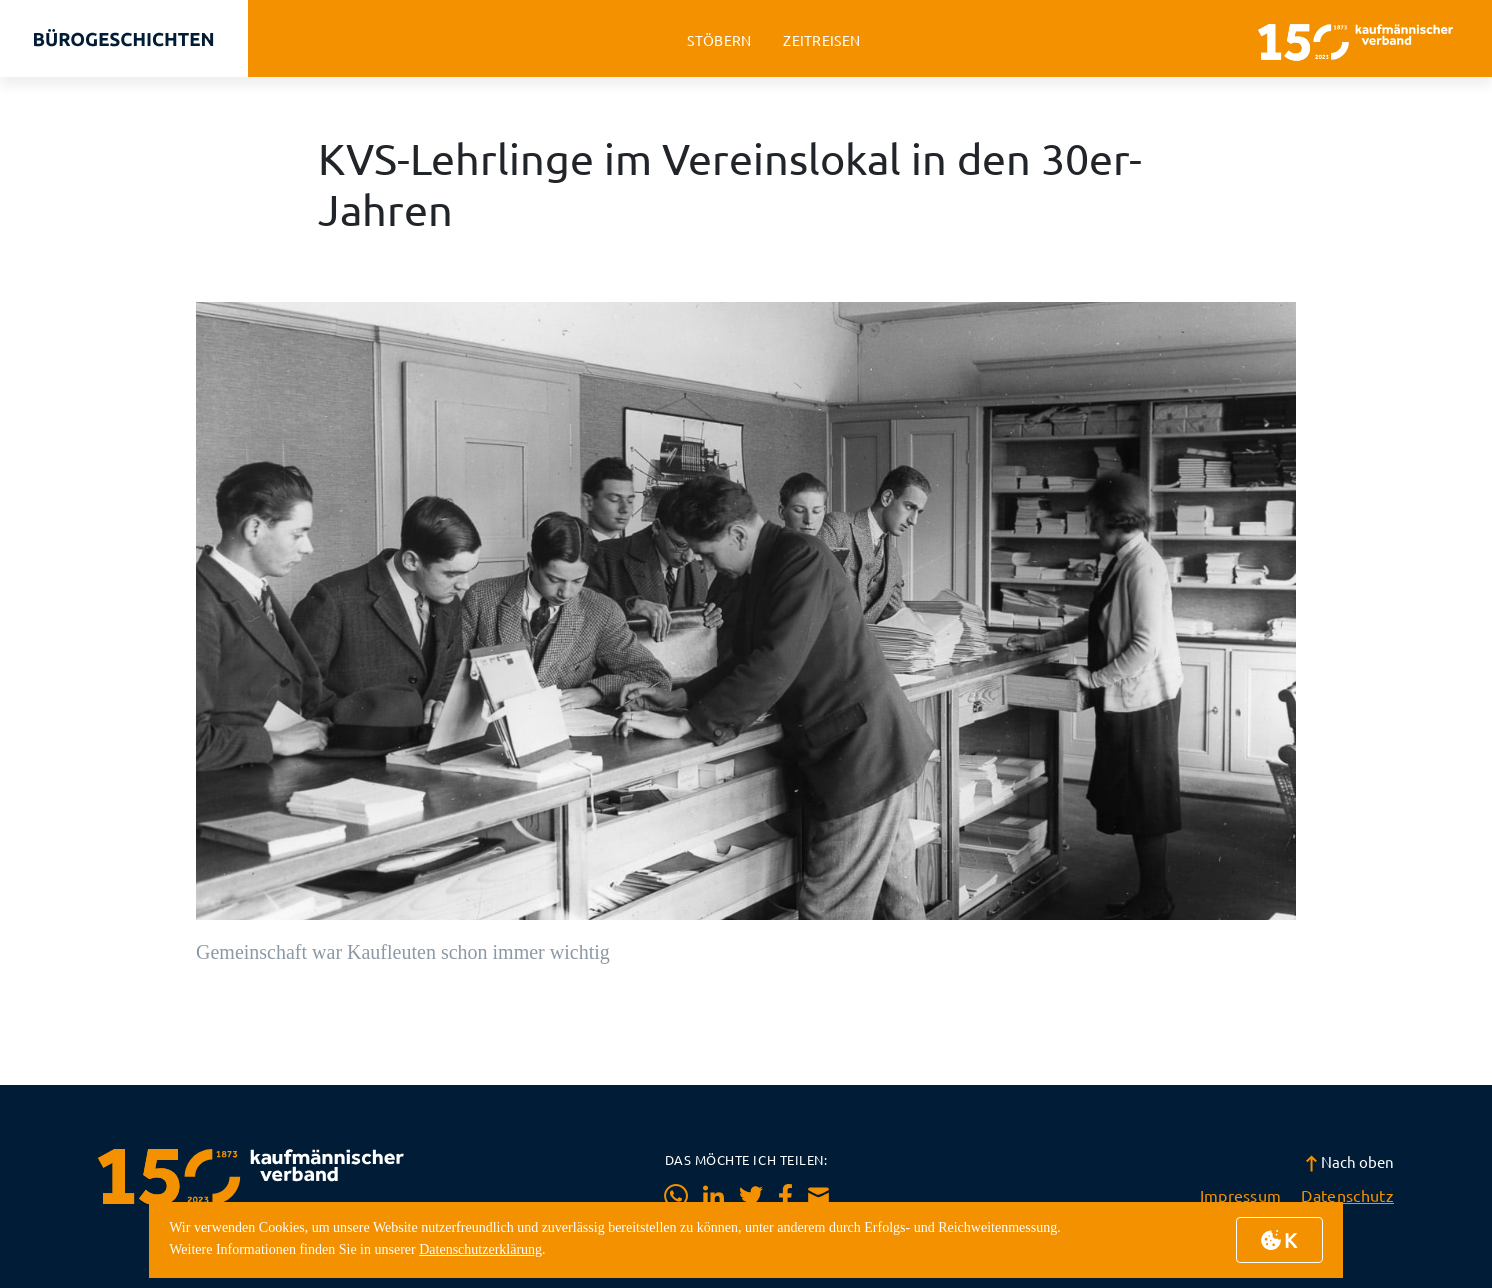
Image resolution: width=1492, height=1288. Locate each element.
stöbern (719, 40)
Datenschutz (1347, 1195)
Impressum (1241, 1195)
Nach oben (1349, 1161)
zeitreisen (821, 40)
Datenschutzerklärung (480, 1249)
